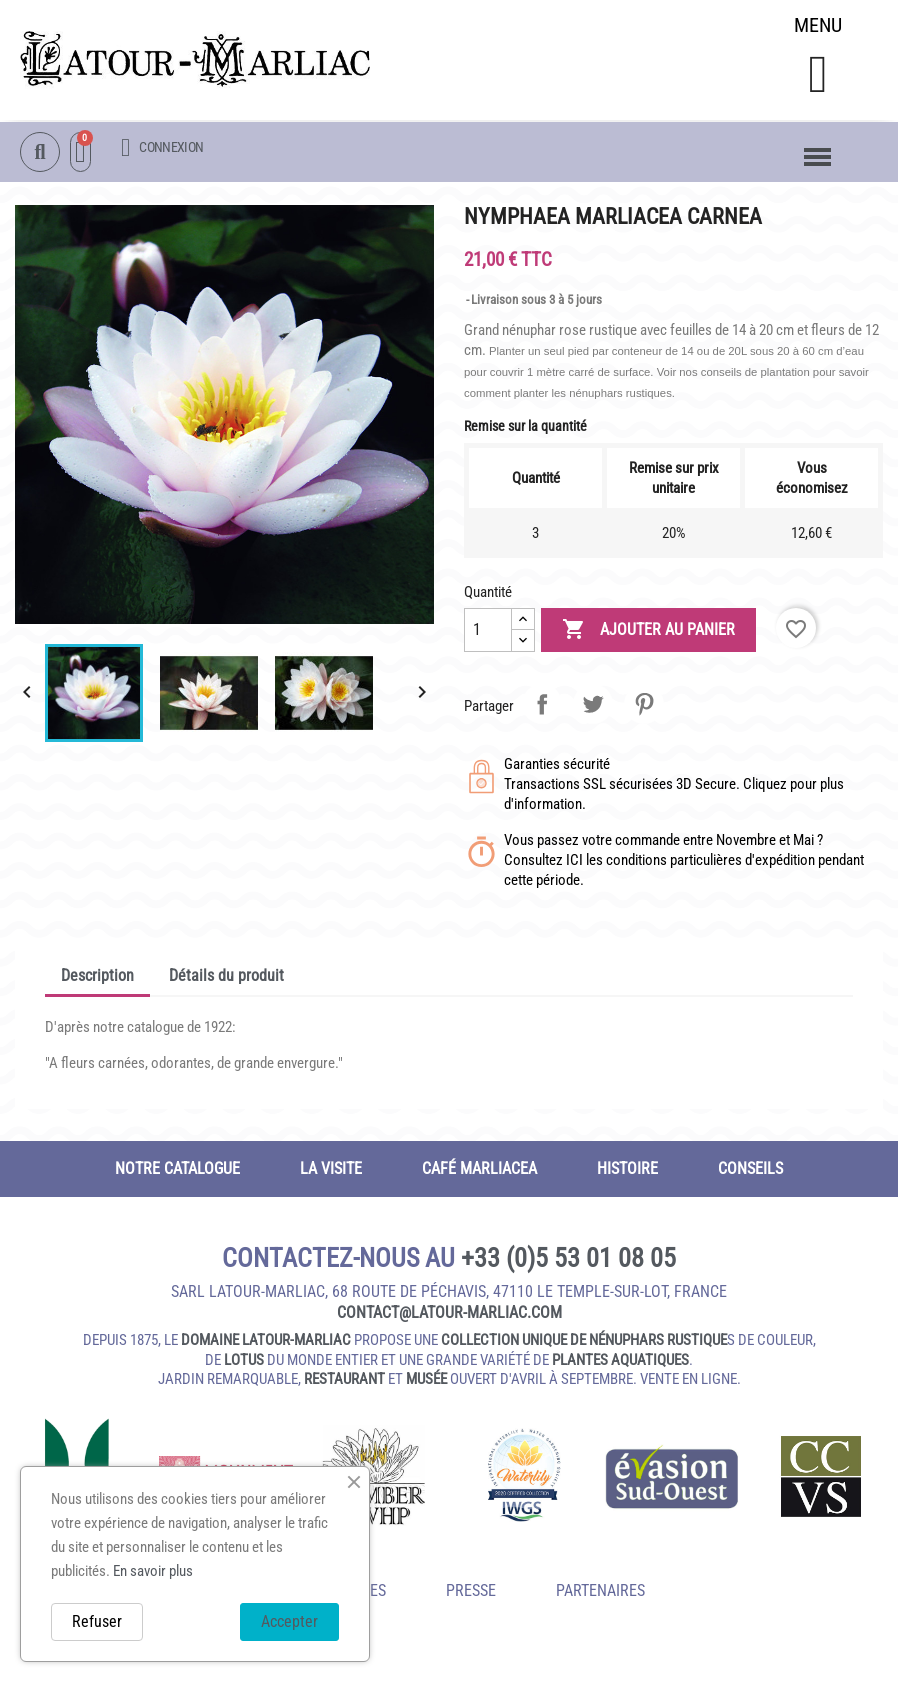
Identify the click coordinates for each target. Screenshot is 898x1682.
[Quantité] (488, 633)
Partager (542, 707)
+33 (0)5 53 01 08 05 (568, 1261)
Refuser (97, 1621)
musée (426, 1382)
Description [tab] (97, 978)
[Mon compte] (162, 148)
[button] (817, 76)
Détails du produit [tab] (226, 978)
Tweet (593, 707)
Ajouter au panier (648, 633)
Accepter (289, 1621)
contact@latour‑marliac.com (449, 1315)
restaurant (344, 1382)
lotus (244, 1363)
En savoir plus (153, 1571)
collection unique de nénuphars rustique (584, 1343)
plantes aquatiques (620, 1363)
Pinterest (644, 707)
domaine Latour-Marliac (266, 1343)
